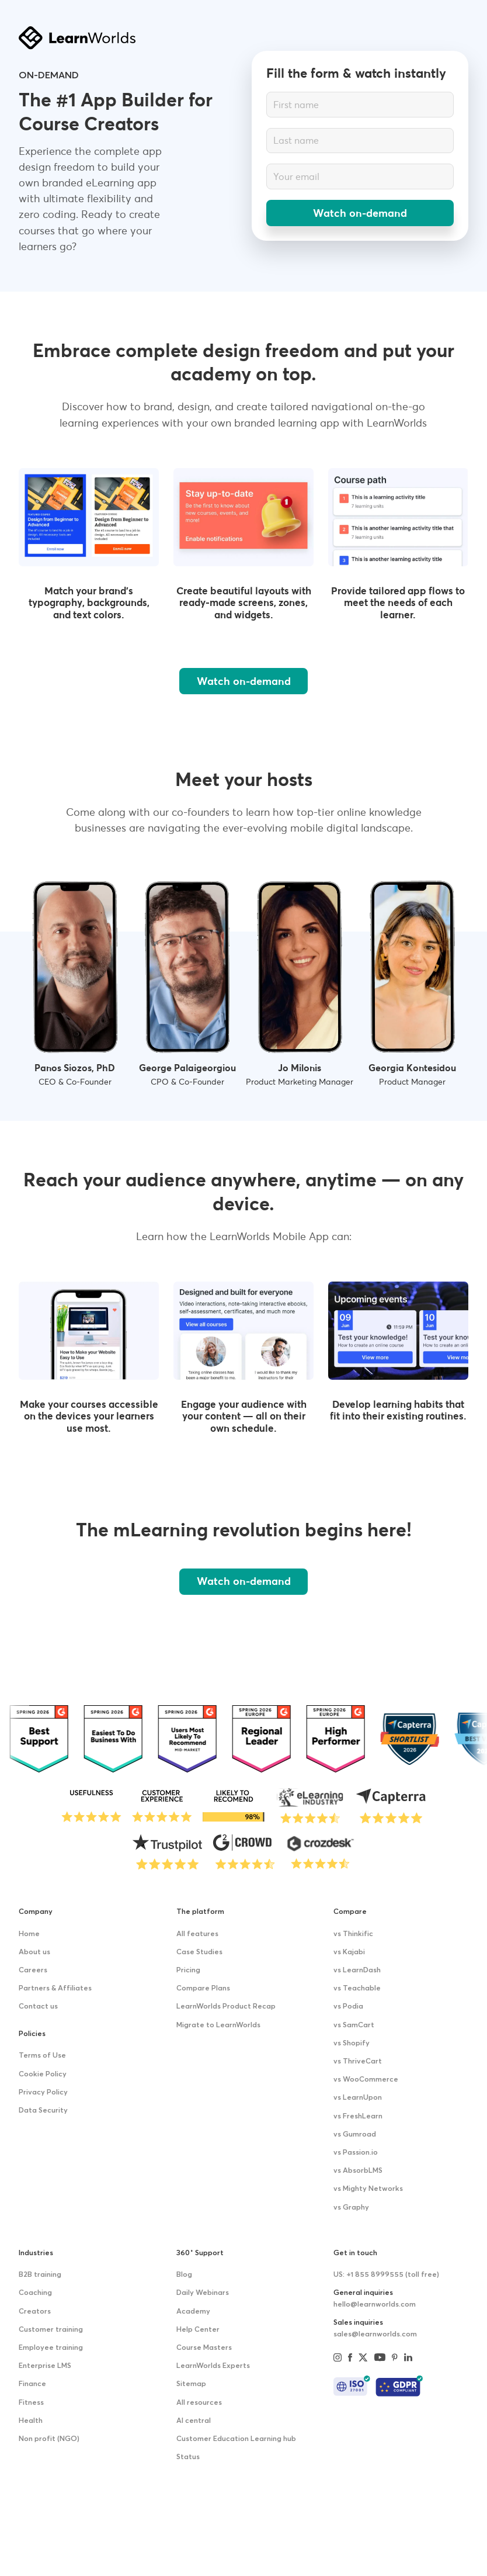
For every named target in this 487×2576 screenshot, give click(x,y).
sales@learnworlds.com (375, 2334)
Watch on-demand (360, 213)
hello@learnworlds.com (374, 2304)
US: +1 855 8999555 (386, 2275)
